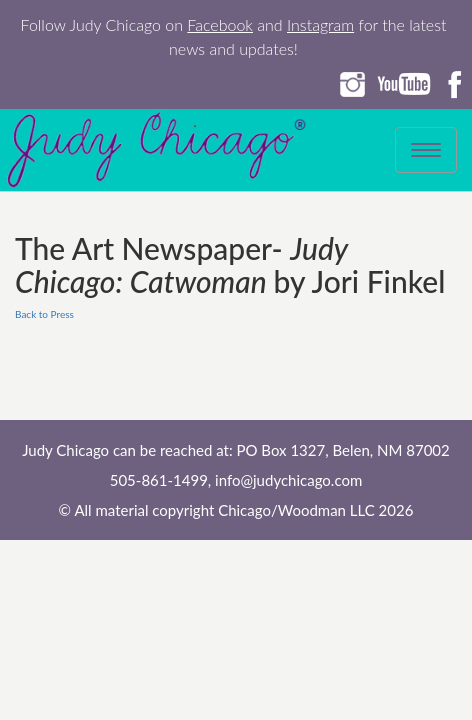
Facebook (220, 24)
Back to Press (44, 314)
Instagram (320, 24)
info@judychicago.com (288, 480)
